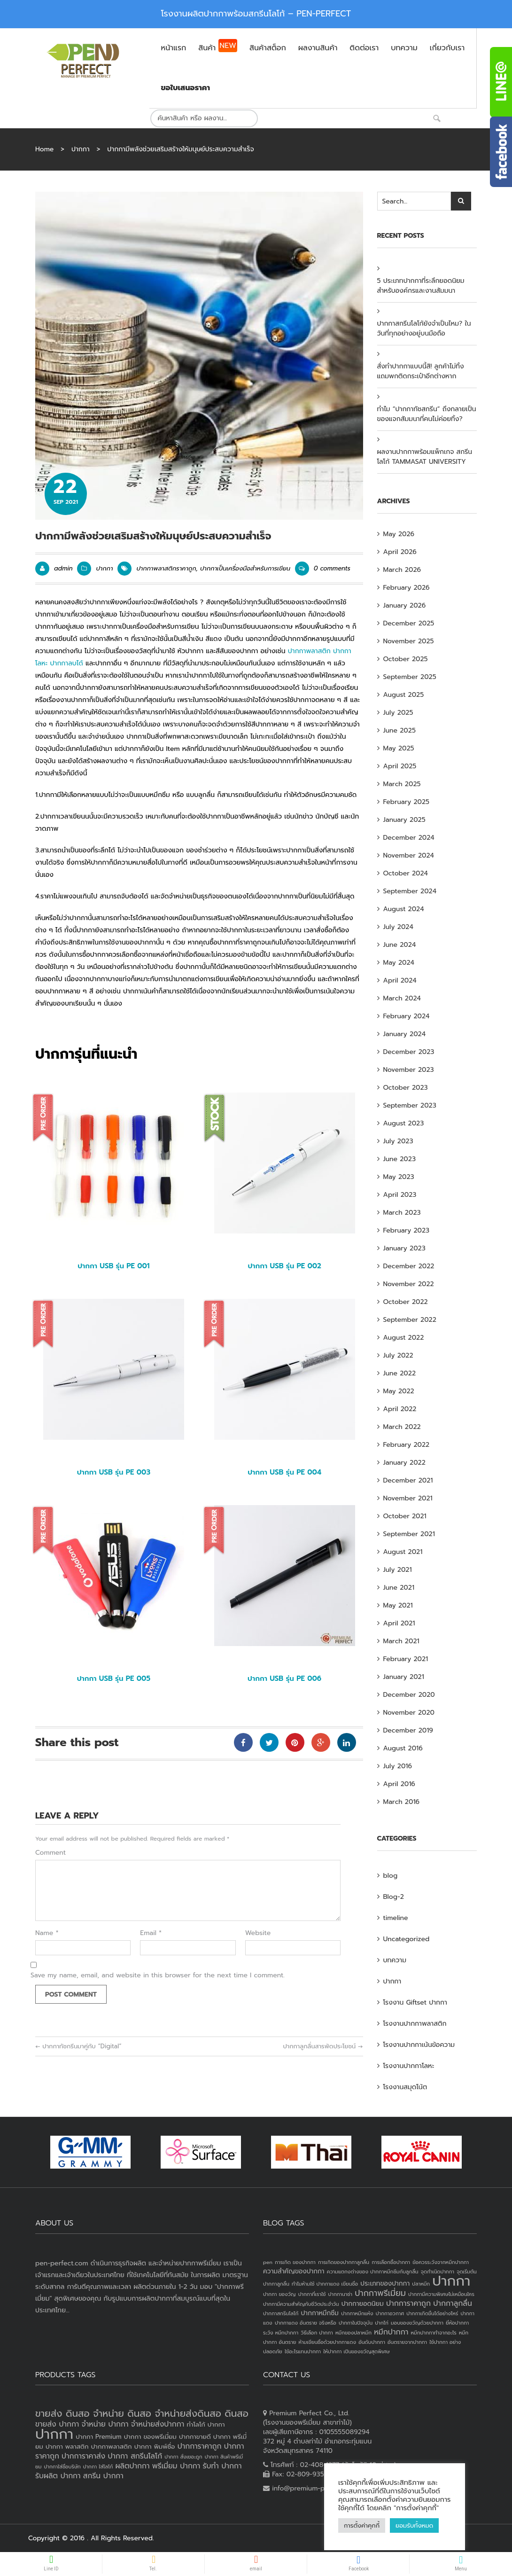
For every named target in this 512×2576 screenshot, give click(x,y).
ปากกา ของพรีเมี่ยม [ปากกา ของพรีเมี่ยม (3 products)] (150, 2437)
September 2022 (409, 1320)
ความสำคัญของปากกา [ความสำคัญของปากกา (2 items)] (294, 2271)
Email (151, 1933)
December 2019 (408, 1730)
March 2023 (402, 1213)
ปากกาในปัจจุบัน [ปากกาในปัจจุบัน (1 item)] (355, 2322)
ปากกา (80, 149)
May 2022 (398, 1391)
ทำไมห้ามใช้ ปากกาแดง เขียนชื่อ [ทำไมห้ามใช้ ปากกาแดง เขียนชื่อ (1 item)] (325, 2283)
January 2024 (404, 1034)
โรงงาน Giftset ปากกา (415, 2002)
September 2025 (409, 677)
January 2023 (404, 1248)
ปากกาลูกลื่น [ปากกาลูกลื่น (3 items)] (452, 2303)
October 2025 (405, 659)
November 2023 (408, 1070)
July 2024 (398, 927)
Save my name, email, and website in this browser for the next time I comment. (158, 1975)
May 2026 (399, 534)
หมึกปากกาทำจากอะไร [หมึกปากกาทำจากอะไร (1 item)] (434, 2332)
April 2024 (400, 980)
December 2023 (408, 1052)
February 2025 (406, 802)
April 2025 (400, 766)
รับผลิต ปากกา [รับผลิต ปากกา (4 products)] (58, 2476)
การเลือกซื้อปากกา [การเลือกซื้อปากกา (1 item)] (391, 2262)
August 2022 (403, 1338)
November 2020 (409, 1712)
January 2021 (403, 1677)
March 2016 (401, 1802)
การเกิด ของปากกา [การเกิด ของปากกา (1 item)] (295, 2262)
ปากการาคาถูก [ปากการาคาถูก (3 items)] (408, 2303)
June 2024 (399, 945)
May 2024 (398, 963)
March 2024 (402, 998)
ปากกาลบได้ (66, 663)
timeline (395, 1918)
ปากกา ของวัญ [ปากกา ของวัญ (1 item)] (279, 2294)
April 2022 (400, 1409)
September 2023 (409, 1105)
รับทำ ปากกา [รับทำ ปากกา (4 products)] (222, 2466)
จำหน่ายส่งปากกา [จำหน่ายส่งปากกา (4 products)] (158, 2424)
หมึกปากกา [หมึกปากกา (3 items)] (391, 2332)
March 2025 (402, 784)
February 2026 (406, 588)
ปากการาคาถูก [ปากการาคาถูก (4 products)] (200, 2446)
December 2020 (409, 1695)
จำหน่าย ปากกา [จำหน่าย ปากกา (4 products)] (105, 2424)
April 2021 (399, 1623)
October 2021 (405, 1516)
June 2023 (399, 1159)
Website (258, 1933)
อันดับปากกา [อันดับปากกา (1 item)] (371, 2342)
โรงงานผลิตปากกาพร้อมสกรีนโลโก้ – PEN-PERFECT (256, 13)
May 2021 (398, 1605)
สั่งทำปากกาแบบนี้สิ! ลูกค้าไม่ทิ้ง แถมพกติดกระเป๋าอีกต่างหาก (420, 371)
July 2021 (397, 1570)
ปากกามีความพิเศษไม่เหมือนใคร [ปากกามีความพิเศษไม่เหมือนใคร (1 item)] (441, 2294)
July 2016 (397, 1766)
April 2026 (400, 552)
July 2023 (398, 1141)
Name (47, 1933)
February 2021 (405, 1659)
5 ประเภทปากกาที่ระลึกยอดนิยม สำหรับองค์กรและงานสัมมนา (421, 286)
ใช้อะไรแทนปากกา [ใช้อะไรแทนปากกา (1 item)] (303, 2351)
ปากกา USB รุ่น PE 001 (113, 1266)
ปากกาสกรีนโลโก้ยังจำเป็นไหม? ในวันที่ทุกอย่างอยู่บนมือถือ (424, 328)
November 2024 (408, 855)
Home (44, 149)
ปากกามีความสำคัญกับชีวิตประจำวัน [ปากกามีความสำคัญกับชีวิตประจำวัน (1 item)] (301, 2304)
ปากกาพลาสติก (309, 651)
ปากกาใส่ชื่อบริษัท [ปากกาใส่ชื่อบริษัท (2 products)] (62, 2466)
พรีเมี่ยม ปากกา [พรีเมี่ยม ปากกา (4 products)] (176, 2466)
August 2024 (403, 909)
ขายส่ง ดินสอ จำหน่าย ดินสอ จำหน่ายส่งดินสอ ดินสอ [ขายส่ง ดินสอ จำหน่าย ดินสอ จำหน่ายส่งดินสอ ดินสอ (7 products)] (141, 2413)
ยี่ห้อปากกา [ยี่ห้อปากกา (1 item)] (457, 2322)
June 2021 (398, 1587)
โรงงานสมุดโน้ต (405, 2087)
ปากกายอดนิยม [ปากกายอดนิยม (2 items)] (362, 2304)
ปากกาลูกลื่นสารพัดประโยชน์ (323, 2046)
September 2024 (410, 891)
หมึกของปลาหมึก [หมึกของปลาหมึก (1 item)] (353, 2332)
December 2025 (408, 623)
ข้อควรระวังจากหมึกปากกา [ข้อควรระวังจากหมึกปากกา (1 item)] (440, 2262)
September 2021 (409, 1534)
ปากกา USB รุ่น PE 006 (284, 1678)
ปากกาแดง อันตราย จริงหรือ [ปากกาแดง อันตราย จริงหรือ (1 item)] (305, 2322)
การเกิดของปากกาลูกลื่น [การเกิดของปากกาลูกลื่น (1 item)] (343, 2262)
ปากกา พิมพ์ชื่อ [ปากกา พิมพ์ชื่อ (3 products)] (154, 2446)
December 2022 (408, 1266)
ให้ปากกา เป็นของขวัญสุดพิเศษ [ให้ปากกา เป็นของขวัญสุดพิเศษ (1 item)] (356, 2351)
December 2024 (408, 838)
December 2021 (408, 1480)
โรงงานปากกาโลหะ (408, 2066)
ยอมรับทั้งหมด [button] (414, 2525)
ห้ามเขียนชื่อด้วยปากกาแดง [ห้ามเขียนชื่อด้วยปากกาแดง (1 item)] (327, 2342)
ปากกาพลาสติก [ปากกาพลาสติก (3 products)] (111, 2446)
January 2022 (404, 1463)
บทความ (394, 1960)
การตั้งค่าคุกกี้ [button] (362, 2525)
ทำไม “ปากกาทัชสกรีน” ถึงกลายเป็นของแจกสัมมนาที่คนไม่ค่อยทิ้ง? (426, 414)
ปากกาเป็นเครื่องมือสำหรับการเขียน (245, 568)
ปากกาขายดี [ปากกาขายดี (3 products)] (195, 2437)
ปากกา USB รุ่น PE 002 (284, 1266)
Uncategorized (406, 1939)
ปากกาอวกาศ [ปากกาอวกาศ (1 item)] (390, 2313)
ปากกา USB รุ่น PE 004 (284, 1472)
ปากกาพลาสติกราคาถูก (166, 568)
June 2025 (399, 730)
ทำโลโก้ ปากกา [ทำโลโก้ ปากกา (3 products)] (205, 2424)
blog (390, 1876)
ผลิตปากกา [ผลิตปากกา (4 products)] (133, 2466)
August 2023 (403, 1123)
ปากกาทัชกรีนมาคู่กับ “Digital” (78, 2046)
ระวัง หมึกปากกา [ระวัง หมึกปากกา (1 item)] (280, 2332)
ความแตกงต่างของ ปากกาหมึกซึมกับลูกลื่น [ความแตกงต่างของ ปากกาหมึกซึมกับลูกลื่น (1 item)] (373, 2271)
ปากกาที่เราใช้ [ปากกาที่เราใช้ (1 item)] (312, 2294)
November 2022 (408, 1284)
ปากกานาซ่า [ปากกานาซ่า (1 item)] (340, 2294)
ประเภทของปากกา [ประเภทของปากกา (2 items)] (385, 2283)
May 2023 (398, 1177)
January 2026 (404, 605)
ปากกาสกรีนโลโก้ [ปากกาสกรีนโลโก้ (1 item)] (280, 2313)
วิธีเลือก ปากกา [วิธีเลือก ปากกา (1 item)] (317, 2332)
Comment (50, 1853)
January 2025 (404, 820)
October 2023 (405, 1088)
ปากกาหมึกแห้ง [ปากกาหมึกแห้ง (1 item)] (357, 2313)
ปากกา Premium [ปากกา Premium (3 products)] (98, 2437)
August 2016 (403, 1748)
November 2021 (408, 1498)
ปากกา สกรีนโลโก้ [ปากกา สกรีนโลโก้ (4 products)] (135, 2456)
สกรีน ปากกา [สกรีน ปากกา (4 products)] (103, 2476)
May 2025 (398, 748)
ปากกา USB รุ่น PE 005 (113, 1678)
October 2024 (405, 873)
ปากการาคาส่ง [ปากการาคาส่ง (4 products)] (83, 2456)
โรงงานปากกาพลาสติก (415, 2024)
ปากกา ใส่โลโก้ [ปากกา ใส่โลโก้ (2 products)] (98, 2466)
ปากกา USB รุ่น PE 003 (113, 1472)
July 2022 (398, 1355)
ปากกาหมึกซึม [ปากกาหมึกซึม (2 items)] (320, 2313)
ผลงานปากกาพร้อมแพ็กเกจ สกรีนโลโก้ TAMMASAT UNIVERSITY (425, 457)
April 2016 (399, 1784)
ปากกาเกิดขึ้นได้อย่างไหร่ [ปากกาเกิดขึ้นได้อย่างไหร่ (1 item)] (432, 2313)
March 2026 (402, 570)
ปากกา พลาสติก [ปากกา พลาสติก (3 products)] (67, 2446)
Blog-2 (393, 1897)
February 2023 (406, 1230)
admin (63, 568)
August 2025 (403, 695)
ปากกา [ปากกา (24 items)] (451, 2281)
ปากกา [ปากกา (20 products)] (54, 2434)
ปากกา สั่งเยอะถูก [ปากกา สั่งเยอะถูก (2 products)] (183, 2456)
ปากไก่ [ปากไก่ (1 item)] (381, 2322)
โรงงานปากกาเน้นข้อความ (419, 2045)
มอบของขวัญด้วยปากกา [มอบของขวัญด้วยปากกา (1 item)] (417, 2322)
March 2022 (402, 1427)
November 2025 (408, 641)
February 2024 (406, 1016)
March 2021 (401, 1641)
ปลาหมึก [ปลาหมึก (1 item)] (421, 2283)
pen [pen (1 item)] (267, 2262)
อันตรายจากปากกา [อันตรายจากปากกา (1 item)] (407, 2342)
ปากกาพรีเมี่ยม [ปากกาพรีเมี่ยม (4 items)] (380, 2293)
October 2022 (405, 1302)
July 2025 (398, 713)
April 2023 (400, 1195)
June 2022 (399, 1373)
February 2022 (406, 1445)
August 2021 (403, 1552)
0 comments (322, 568)
